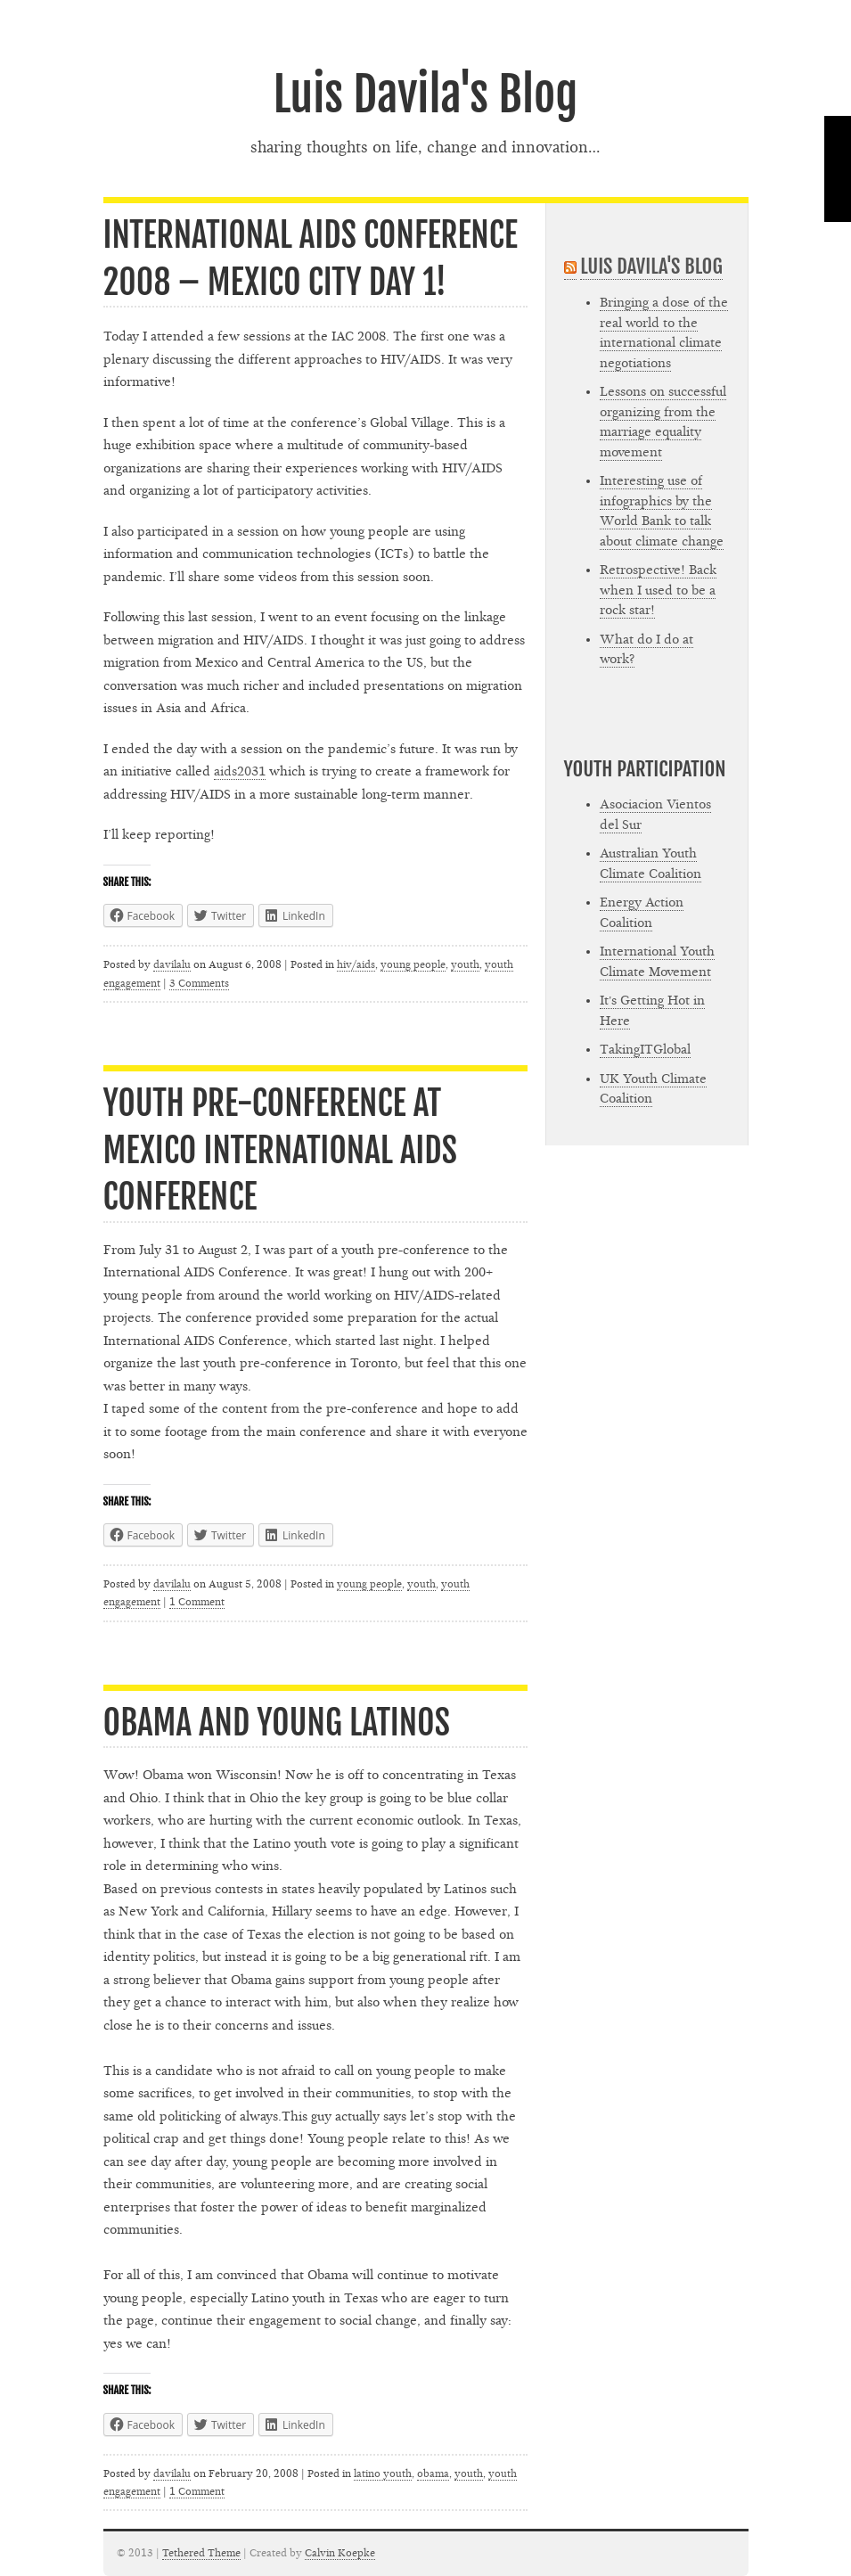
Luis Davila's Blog (425, 94)
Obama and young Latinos (276, 1722)
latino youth (383, 2473)
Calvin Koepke (340, 2553)
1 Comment (197, 1602)
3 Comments (199, 983)
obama (433, 2473)
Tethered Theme (201, 2553)
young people (413, 964)
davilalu (172, 964)
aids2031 (240, 771)
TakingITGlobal (645, 1049)
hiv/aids (356, 964)
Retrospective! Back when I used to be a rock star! (658, 590)
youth (465, 964)
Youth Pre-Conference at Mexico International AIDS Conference (280, 1150)
